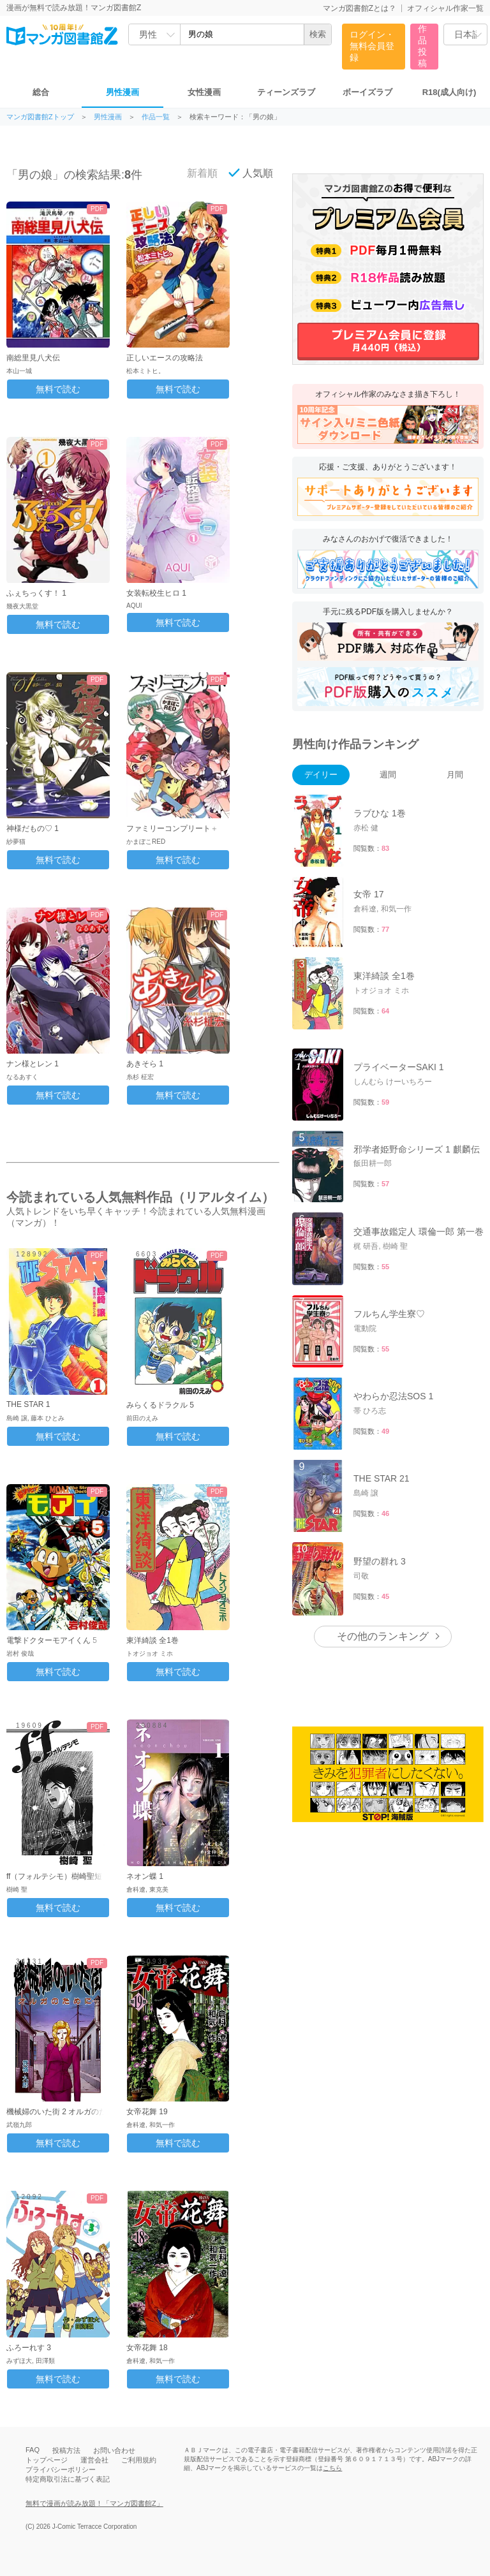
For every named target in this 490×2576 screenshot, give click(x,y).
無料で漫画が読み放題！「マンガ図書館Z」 (94, 2503)
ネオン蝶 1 (144, 1876)
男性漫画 (122, 92)
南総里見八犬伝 (33, 357)
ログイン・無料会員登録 (372, 46)
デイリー (321, 774)
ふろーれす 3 (28, 2347)
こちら (332, 2467)
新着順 (195, 173)
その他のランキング (383, 1636)
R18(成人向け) (449, 92)
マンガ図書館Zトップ (40, 117)
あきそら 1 (144, 1063)
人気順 (250, 173)
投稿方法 (66, 2450)
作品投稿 (422, 46)
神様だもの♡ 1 (32, 828)
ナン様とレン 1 (32, 1063)
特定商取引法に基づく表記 (68, 2479)
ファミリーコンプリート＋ (172, 828)
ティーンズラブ (286, 92)
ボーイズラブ (367, 92)
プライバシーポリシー (61, 2469)
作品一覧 (156, 117)
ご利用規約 (138, 2460)
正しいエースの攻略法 (164, 357)
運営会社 (94, 2460)
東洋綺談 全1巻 (152, 1640)
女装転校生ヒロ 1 (156, 593)
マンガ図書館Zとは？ (359, 8)
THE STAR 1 (28, 1404)
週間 (388, 774)
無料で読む (58, 389)
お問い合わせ (114, 2450)
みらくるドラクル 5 (160, 1405)
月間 (455, 774)
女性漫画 (204, 92)
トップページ (47, 2460)
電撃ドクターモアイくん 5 (51, 1640)
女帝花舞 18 (147, 2347)
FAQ (33, 2450)
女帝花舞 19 (147, 2111)
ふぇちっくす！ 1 (36, 593)
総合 (41, 92)
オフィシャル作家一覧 (445, 8)
